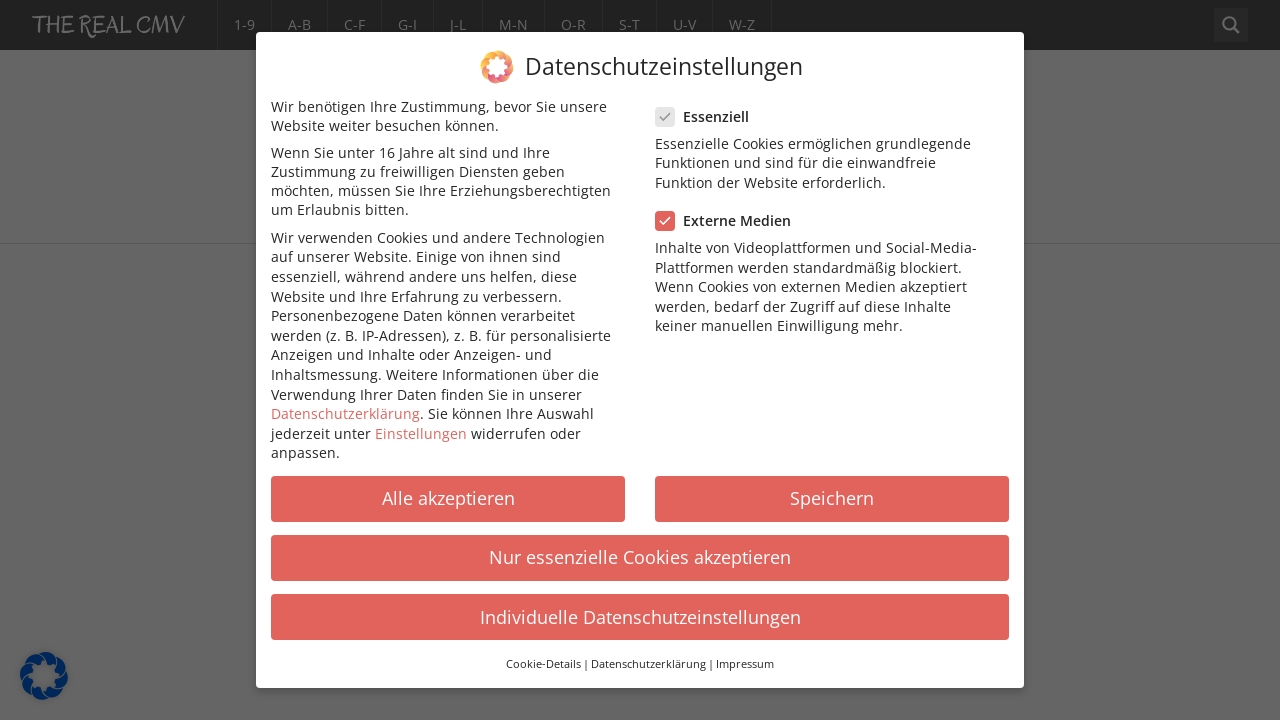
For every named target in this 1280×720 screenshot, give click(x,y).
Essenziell (708, 100)
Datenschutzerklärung (345, 397)
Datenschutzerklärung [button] (648, 648)
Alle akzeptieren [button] (448, 482)
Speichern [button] (832, 482)
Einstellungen (421, 417)
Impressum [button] (745, 648)
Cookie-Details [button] (543, 648)
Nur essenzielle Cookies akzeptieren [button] (640, 541)
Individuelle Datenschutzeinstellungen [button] (640, 601)
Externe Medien (729, 204)
